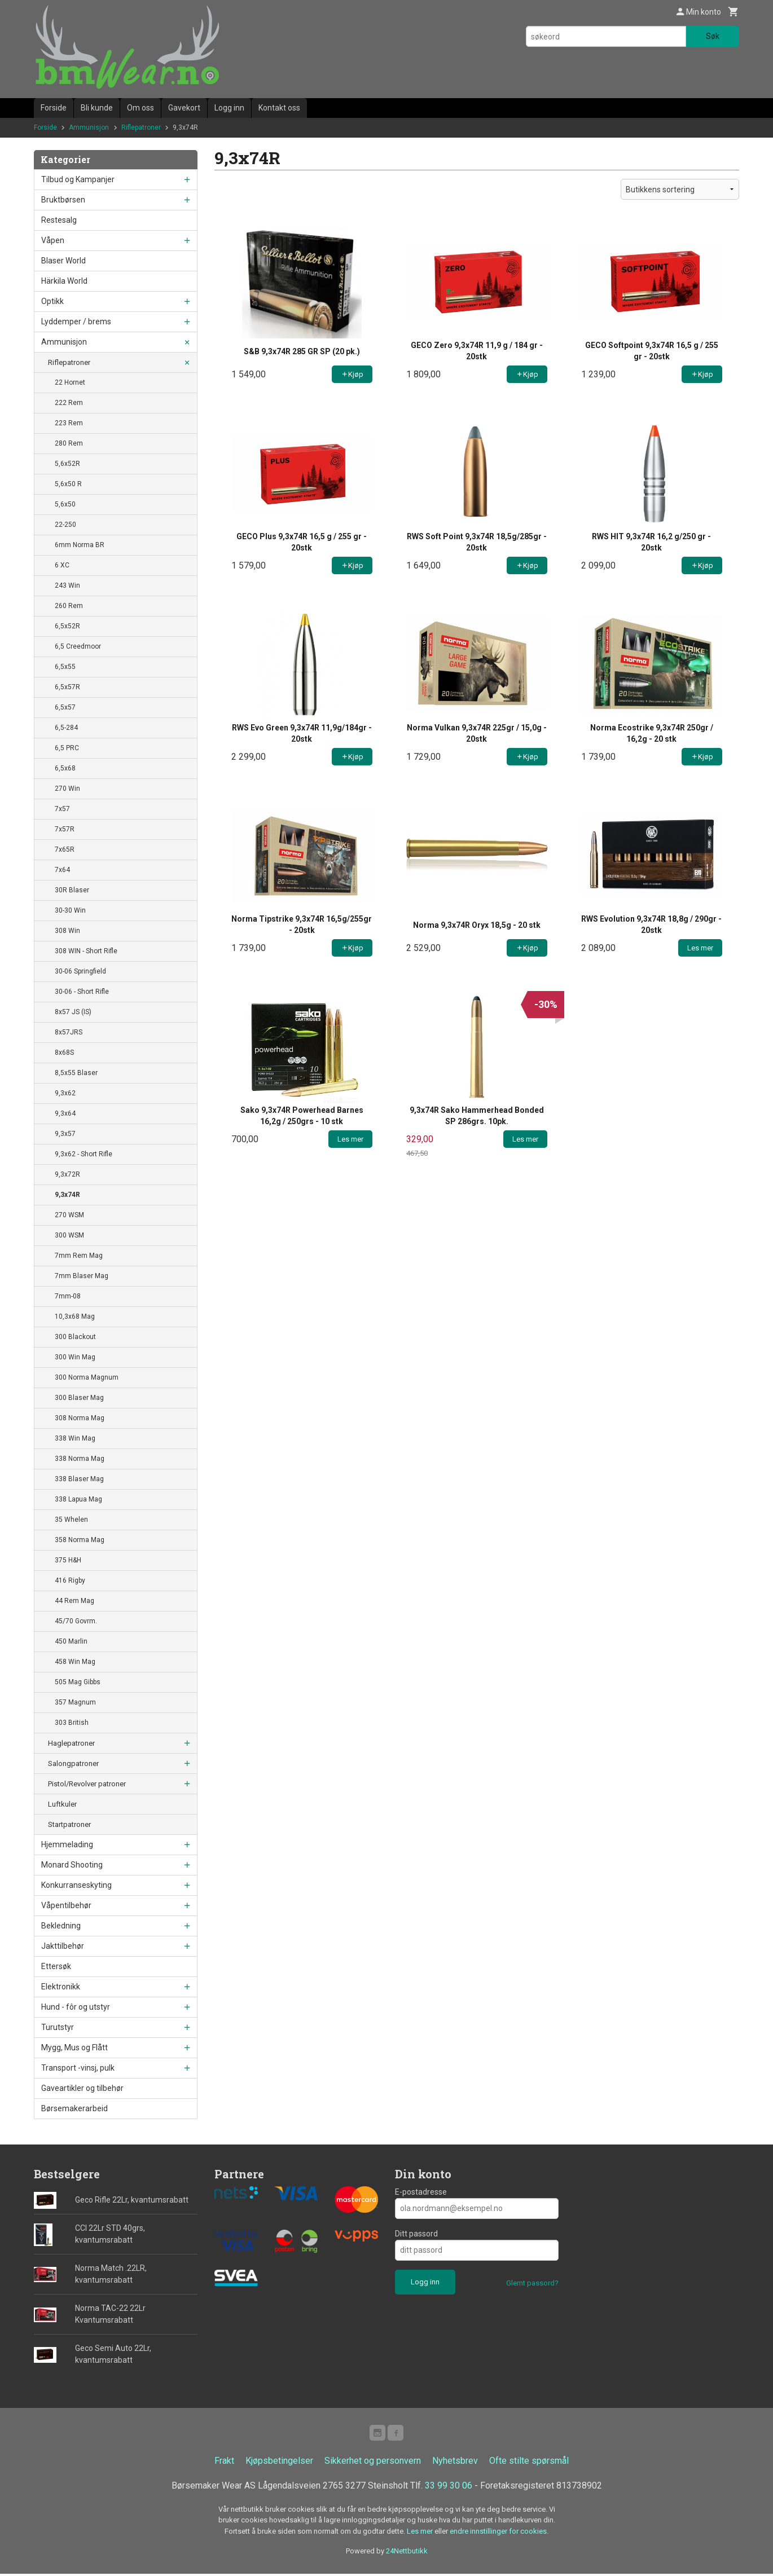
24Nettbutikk (407, 2553)
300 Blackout (75, 1337)
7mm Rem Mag (79, 1256)
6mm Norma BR (79, 545)
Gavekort (184, 107)
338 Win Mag (75, 1438)
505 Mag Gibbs (77, 1682)
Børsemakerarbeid (74, 2108)
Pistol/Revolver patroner (87, 1784)
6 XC (62, 565)
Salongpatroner (73, 1763)
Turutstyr (57, 2027)
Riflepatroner (69, 362)
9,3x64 (65, 1113)
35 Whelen (71, 1519)
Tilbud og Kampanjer (78, 179)
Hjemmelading (67, 1844)
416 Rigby (70, 1580)
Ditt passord (416, 2233)
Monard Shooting (72, 1864)
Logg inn (229, 107)
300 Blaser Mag (79, 1398)
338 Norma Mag (79, 1459)
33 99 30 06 (448, 2487)
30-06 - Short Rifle (82, 992)
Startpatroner (69, 1824)
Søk (712, 36)
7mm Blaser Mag (81, 1276)
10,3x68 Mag (75, 1316)
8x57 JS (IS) (73, 1012)
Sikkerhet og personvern (372, 2463)
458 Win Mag (75, 1662)
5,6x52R (67, 464)
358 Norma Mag (79, 1540)
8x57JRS (68, 1032)
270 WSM (69, 1215)
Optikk (52, 301)
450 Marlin (71, 1641)
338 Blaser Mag (79, 1479)
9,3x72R (67, 1174)
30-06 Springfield (80, 971)
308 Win (67, 931)
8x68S (64, 1052)
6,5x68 (65, 768)
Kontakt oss (279, 107)
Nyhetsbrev (455, 2463)
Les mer (420, 2533)
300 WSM (69, 1235)
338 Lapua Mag (78, 1499)
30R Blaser (72, 890)
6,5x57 (65, 707)
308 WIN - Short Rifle (86, 951)
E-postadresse (421, 2191)
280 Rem (69, 443)
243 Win (67, 585)
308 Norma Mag (79, 1418)
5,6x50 (65, 504)
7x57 (62, 809)
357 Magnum (75, 1702)
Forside (54, 107)
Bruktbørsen (63, 199)
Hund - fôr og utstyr (75, 2006)
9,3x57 (65, 1134)
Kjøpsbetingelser (279, 2463)
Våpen (52, 240)
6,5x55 (65, 667)
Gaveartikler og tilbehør (82, 2088)
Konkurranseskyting (76, 1885)
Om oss (140, 107)
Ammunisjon (64, 341)
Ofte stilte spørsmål (529, 2463)
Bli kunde (97, 107)
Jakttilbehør (62, 1945)
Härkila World (64, 280)
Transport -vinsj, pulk (78, 2067)
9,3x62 (65, 1093)
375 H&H (68, 1560)
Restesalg (59, 219)
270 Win (67, 788)
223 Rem (69, 423)
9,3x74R (67, 1195)
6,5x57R (67, 687)
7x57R (64, 829)
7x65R (64, 849)
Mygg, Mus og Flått (74, 2047)
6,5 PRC (67, 748)
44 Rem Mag (74, 1601)
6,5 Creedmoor (78, 646)
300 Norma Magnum (86, 1377)
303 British (72, 1723)
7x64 (62, 870)
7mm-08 (68, 1296)
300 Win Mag (75, 1357)
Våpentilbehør (66, 1905)
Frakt (224, 2463)
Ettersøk (56, 1966)
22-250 (65, 525)
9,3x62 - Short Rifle (83, 1154)
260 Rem (69, 606)
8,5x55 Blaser (76, 1073)
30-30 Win (70, 910)
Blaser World (63, 260)
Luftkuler (62, 1804)
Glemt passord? (532, 2283)
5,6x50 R (68, 484)
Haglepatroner (71, 1743)
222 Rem (69, 403)
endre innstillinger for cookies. (499, 2533)
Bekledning (61, 1925)
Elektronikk (60, 1986)
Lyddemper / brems (76, 321)
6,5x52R (67, 626)
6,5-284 (66, 728)
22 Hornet (70, 382)
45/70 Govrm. (76, 1621)
